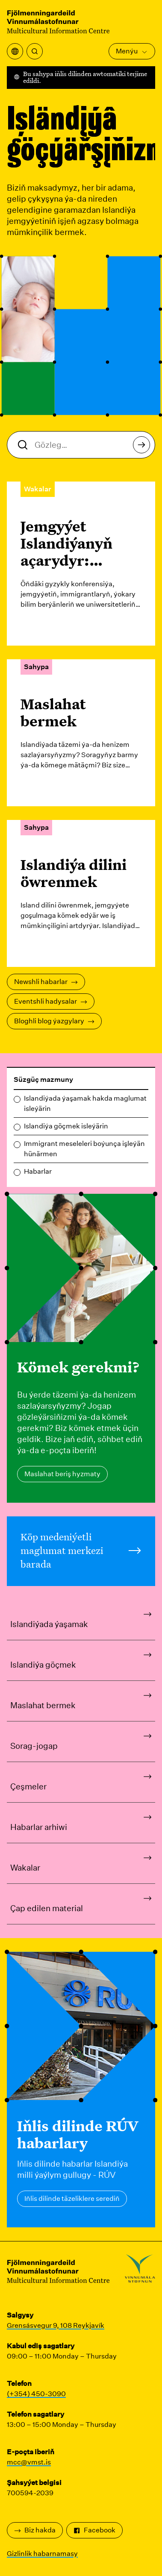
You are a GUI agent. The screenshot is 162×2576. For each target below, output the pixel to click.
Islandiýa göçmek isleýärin (66, 1126)
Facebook (94, 2530)
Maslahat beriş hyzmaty (62, 1474)
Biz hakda (35, 2530)
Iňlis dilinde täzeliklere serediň (72, 2198)
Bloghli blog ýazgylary (54, 1021)
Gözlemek (144, 447)
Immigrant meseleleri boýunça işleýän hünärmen (84, 1149)
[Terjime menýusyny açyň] (15, 51)
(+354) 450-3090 (36, 2394)
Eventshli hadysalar (50, 1001)
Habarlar (38, 1171)
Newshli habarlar (46, 982)
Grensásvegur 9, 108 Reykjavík (55, 2325)
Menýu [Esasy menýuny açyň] (132, 51)
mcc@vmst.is (29, 2462)
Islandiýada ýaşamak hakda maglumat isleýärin (85, 1103)
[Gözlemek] (35, 51)
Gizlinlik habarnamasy (42, 2554)
